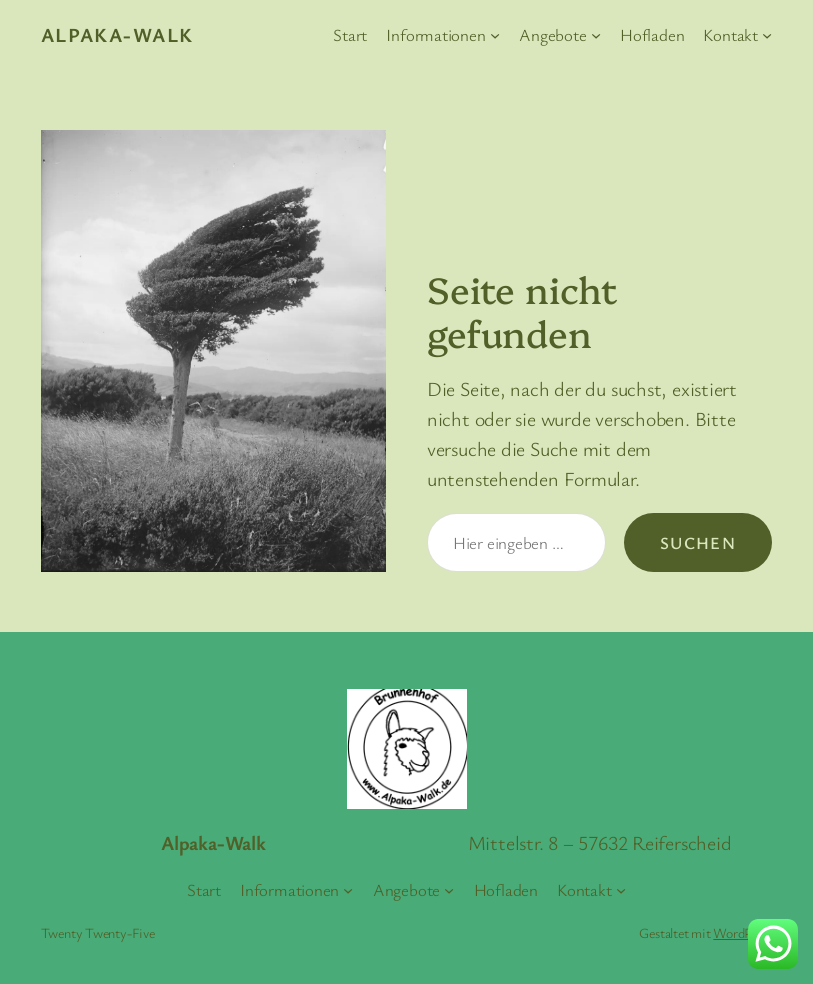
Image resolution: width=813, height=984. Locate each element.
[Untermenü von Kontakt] (767, 35)
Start (350, 34)
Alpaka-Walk (117, 34)
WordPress (742, 932)
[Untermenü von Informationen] (495, 35)
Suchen (698, 542)
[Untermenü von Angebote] (596, 35)
